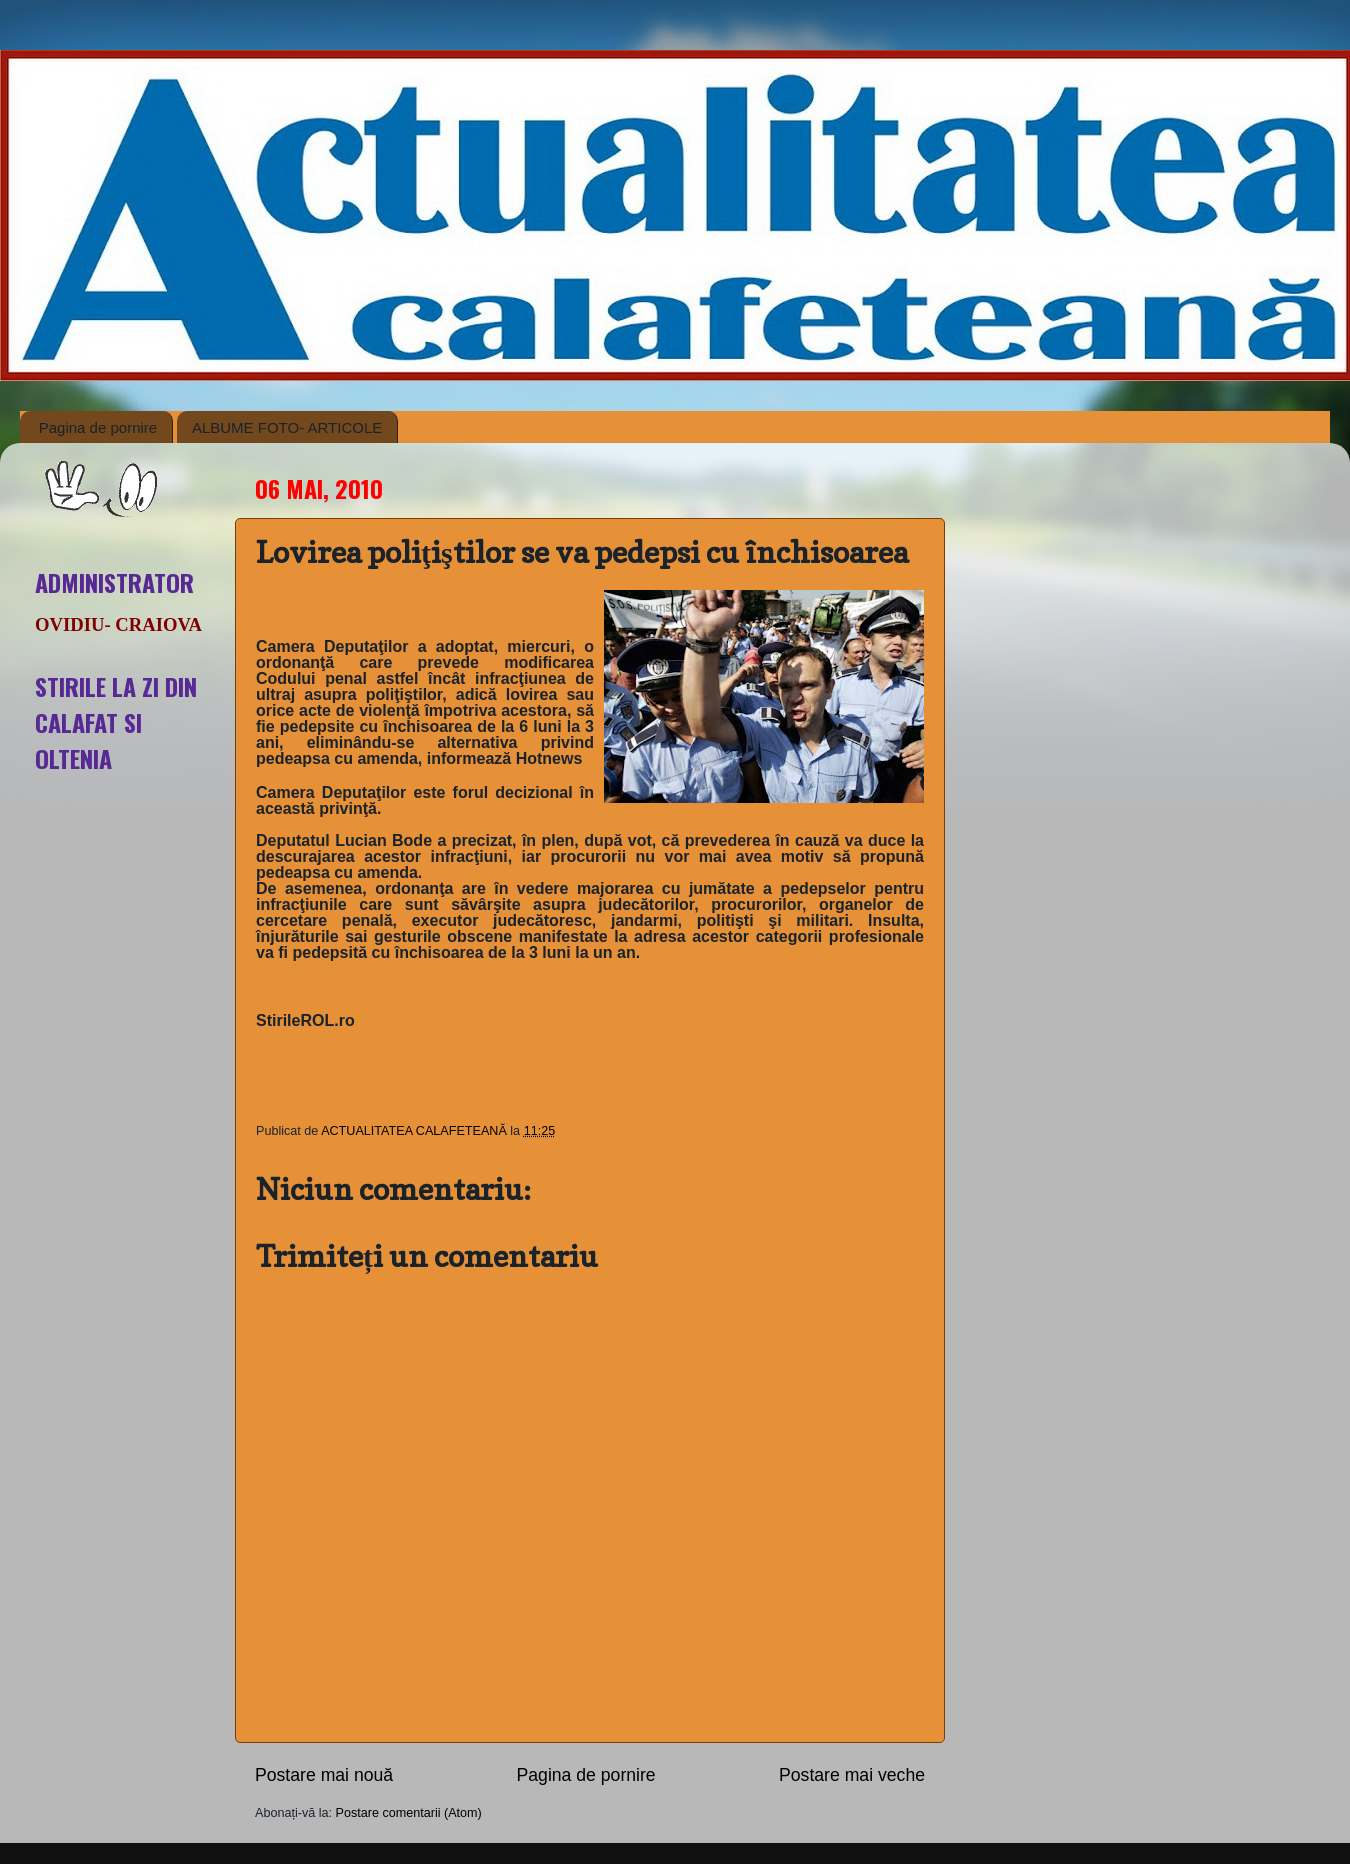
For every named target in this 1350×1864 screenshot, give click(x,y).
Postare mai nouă (324, 1775)
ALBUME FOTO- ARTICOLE (287, 427)
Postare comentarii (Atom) (409, 1813)
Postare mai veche (852, 1775)
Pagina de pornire (98, 427)
